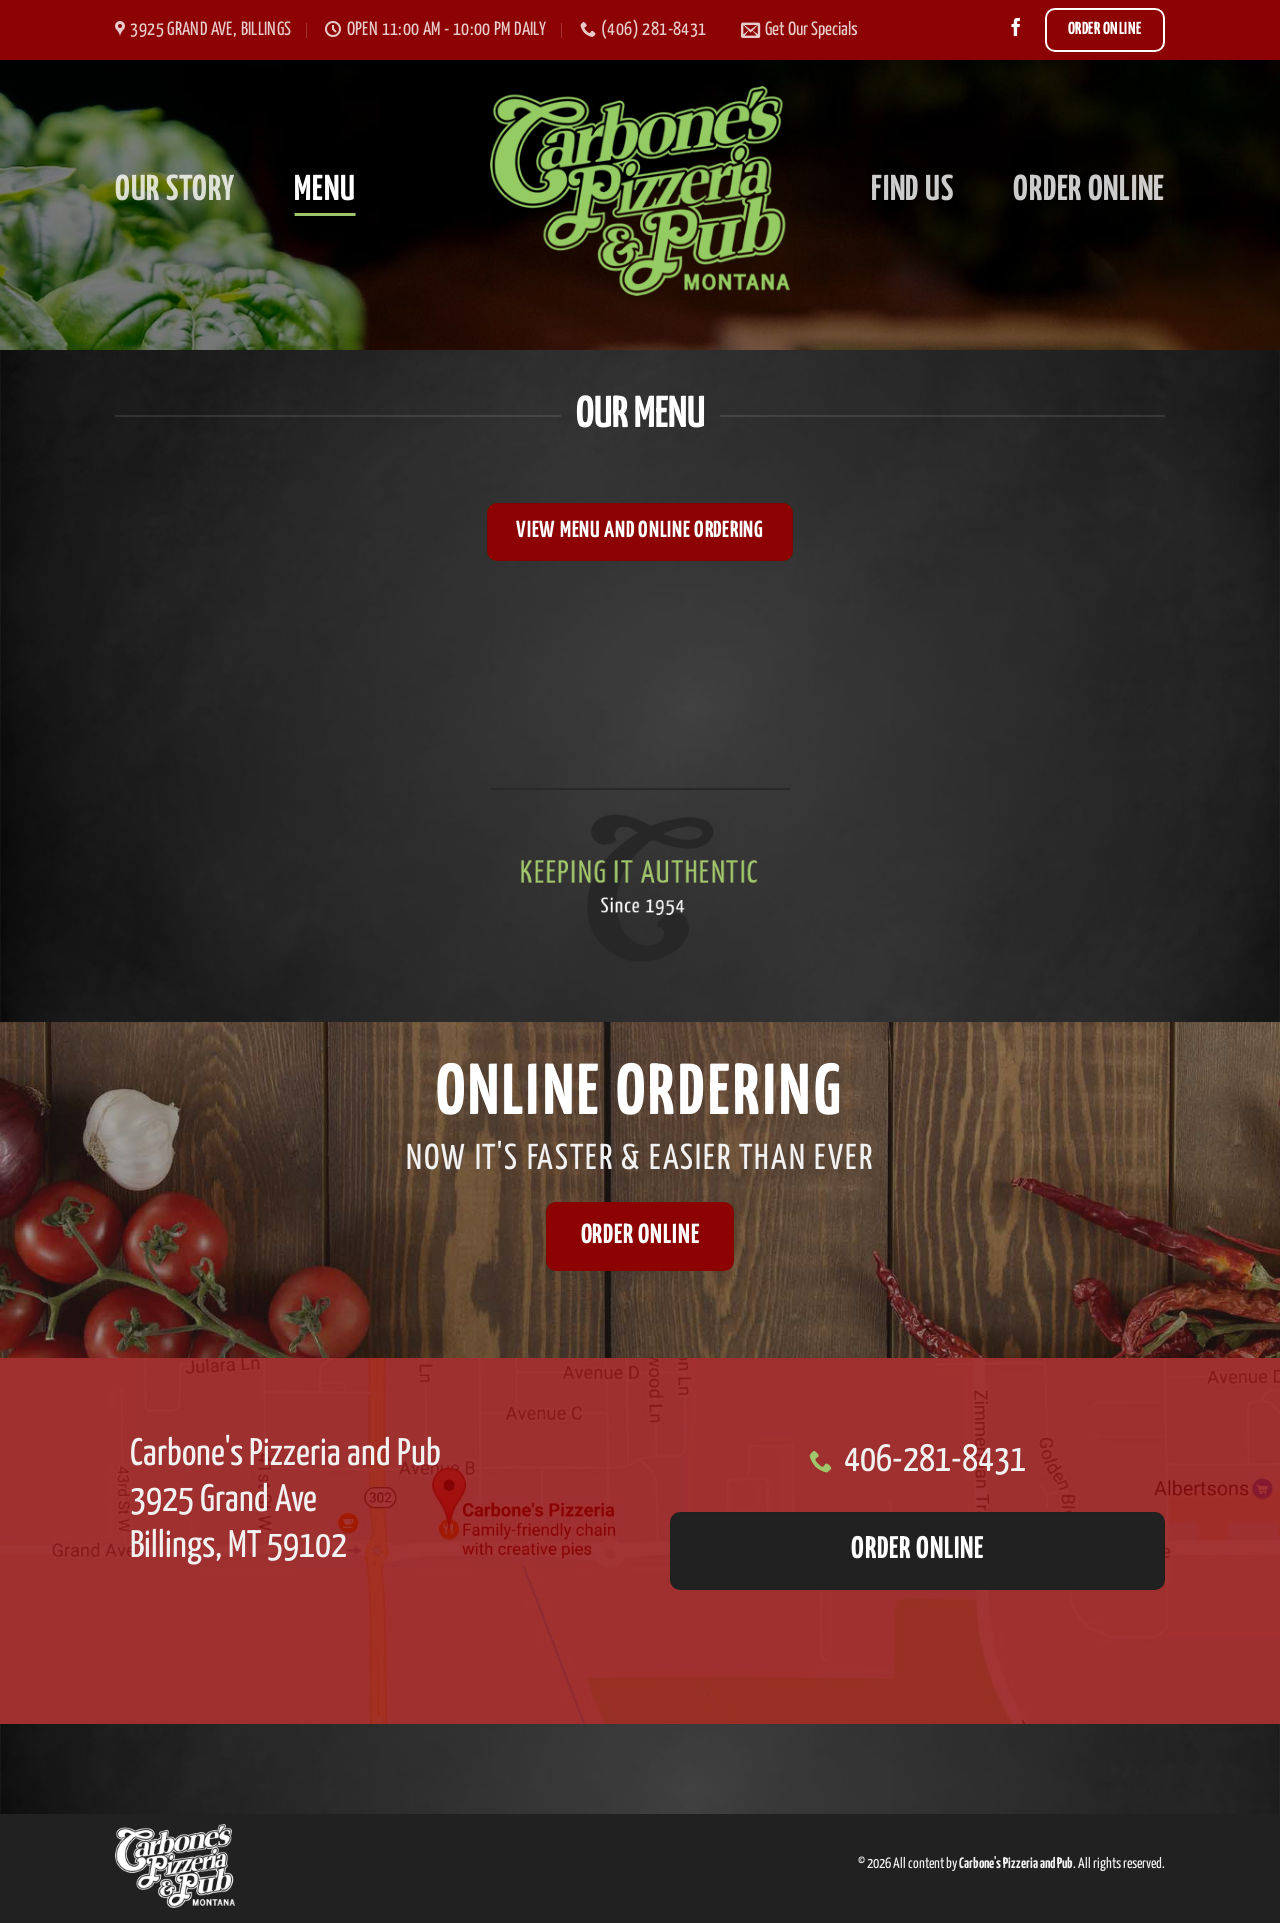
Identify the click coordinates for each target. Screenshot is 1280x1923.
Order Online (1089, 190)
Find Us (912, 190)
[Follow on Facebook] (1016, 29)
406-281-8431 (935, 1461)
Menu (324, 190)
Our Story (174, 190)
